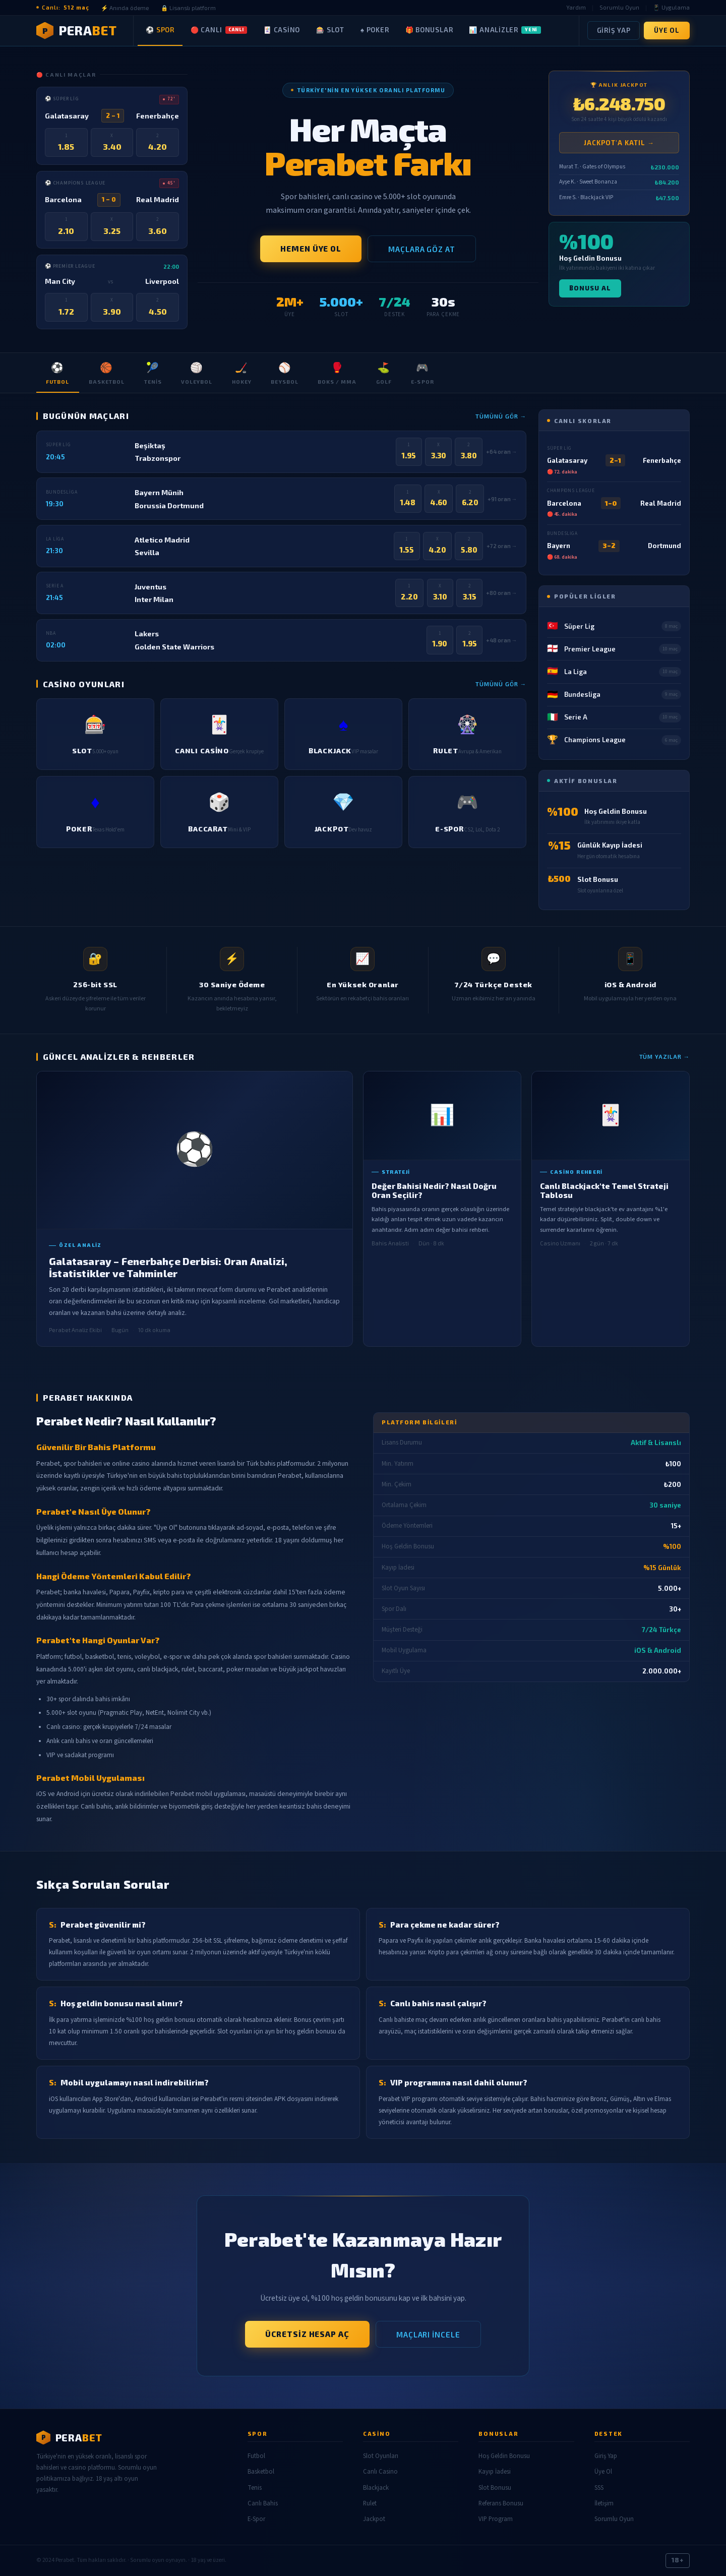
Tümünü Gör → (500, 416)
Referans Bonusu (500, 2503)
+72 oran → (502, 546)
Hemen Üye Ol (310, 248)
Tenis (153, 372)
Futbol (57, 372)
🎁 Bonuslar (429, 30)
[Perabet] (131, 2437)
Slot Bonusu (494, 2487)
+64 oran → (501, 451)
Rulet (370, 2503)
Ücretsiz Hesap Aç (307, 2334)
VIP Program (495, 2519)
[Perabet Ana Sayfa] (85, 31)
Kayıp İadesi (494, 2471)
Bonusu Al (590, 288)
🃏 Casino (281, 30)
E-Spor (422, 372)
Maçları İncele (428, 2334)
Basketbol (107, 372)
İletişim (604, 2503)
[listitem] (95, 734)
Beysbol (284, 372)
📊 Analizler (504, 30)
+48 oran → (501, 640)
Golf (384, 372)
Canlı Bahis (263, 2503)
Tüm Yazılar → (664, 1056)
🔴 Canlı (219, 30)
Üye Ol (667, 30)
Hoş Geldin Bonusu (504, 2456)
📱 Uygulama (671, 7)
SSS (598, 2487)
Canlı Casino (380, 2471)
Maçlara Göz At (421, 249)
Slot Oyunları (380, 2456)
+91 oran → (502, 499)
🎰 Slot (330, 30)
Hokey (242, 372)
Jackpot (374, 2519)
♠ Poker (374, 30)
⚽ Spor (160, 30)
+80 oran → (501, 592)
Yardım (576, 7)
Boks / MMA (337, 372)
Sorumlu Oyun (619, 7)
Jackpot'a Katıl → (619, 143)
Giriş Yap (614, 30)
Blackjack (376, 2487)
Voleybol (196, 372)
